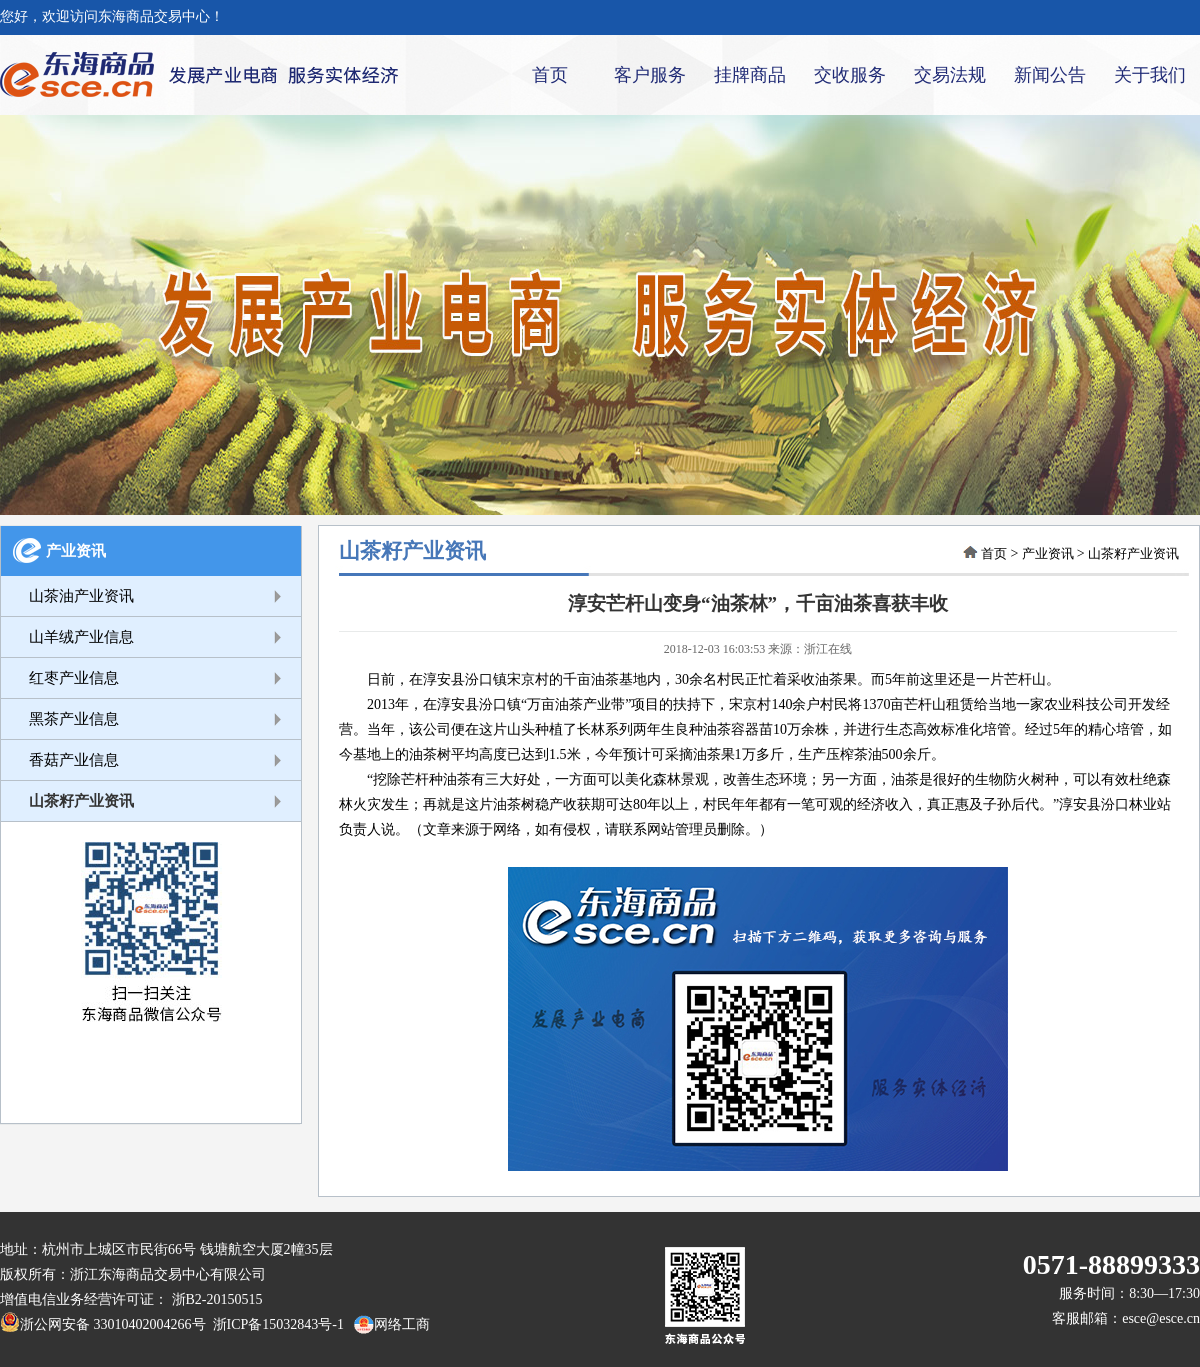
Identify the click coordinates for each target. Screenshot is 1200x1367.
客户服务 (650, 75)
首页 (550, 75)
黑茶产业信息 (74, 719)
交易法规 (950, 75)
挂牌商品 (750, 75)
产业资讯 (76, 551)
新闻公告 (1050, 75)
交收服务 (850, 75)
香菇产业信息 (74, 760)
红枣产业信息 (74, 678)
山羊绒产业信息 (81, 637)
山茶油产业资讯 (81, 596)
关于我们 (1150, 75)
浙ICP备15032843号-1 (275, 1324)
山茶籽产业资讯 (81, 801)
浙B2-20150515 (217, 1299)
